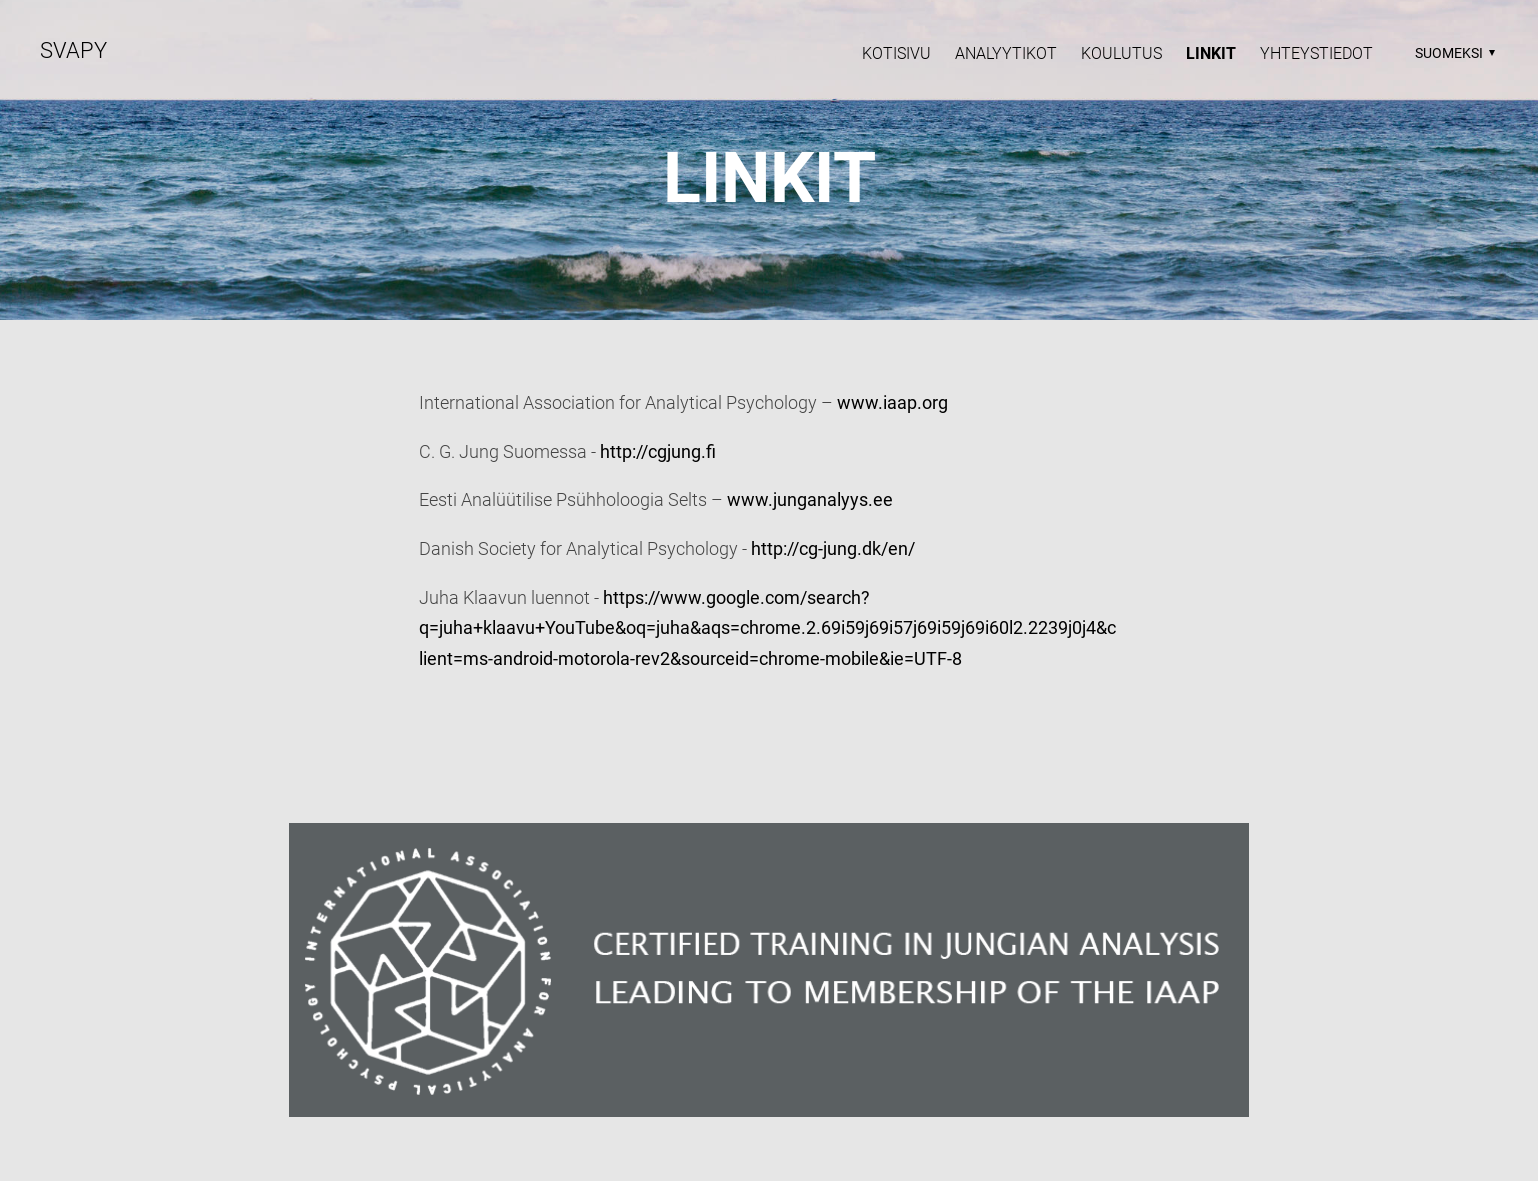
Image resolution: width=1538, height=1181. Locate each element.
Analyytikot (1006, 53)
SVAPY (73, 50)
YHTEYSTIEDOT (1316, 53)
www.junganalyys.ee (810, 499)
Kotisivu (896, 53)
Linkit (1211, 53)
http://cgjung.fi (658, 451)
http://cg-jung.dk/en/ (833, 548)
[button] (1452, 53)
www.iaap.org (892, 402)
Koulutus (1121, 53)
